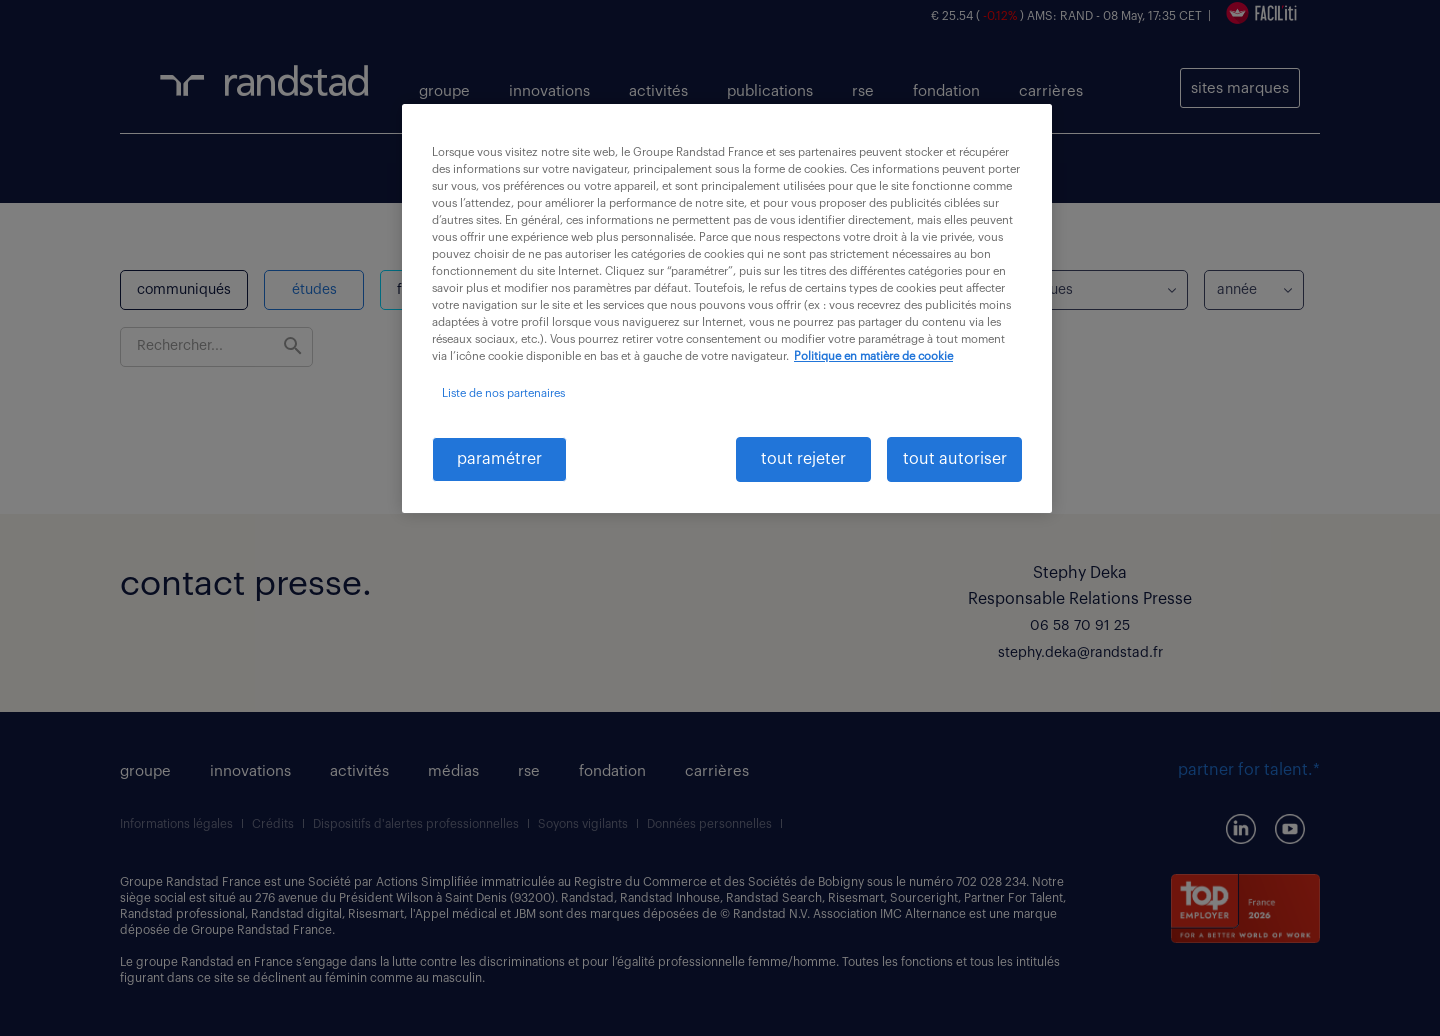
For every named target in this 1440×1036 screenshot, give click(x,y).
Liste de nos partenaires (503, 393)
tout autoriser (955, 459)
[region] (727, 308)
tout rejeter (803, 459)
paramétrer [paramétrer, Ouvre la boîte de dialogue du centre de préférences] (499, 459)
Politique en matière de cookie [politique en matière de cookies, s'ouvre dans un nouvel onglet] (873, 356)
